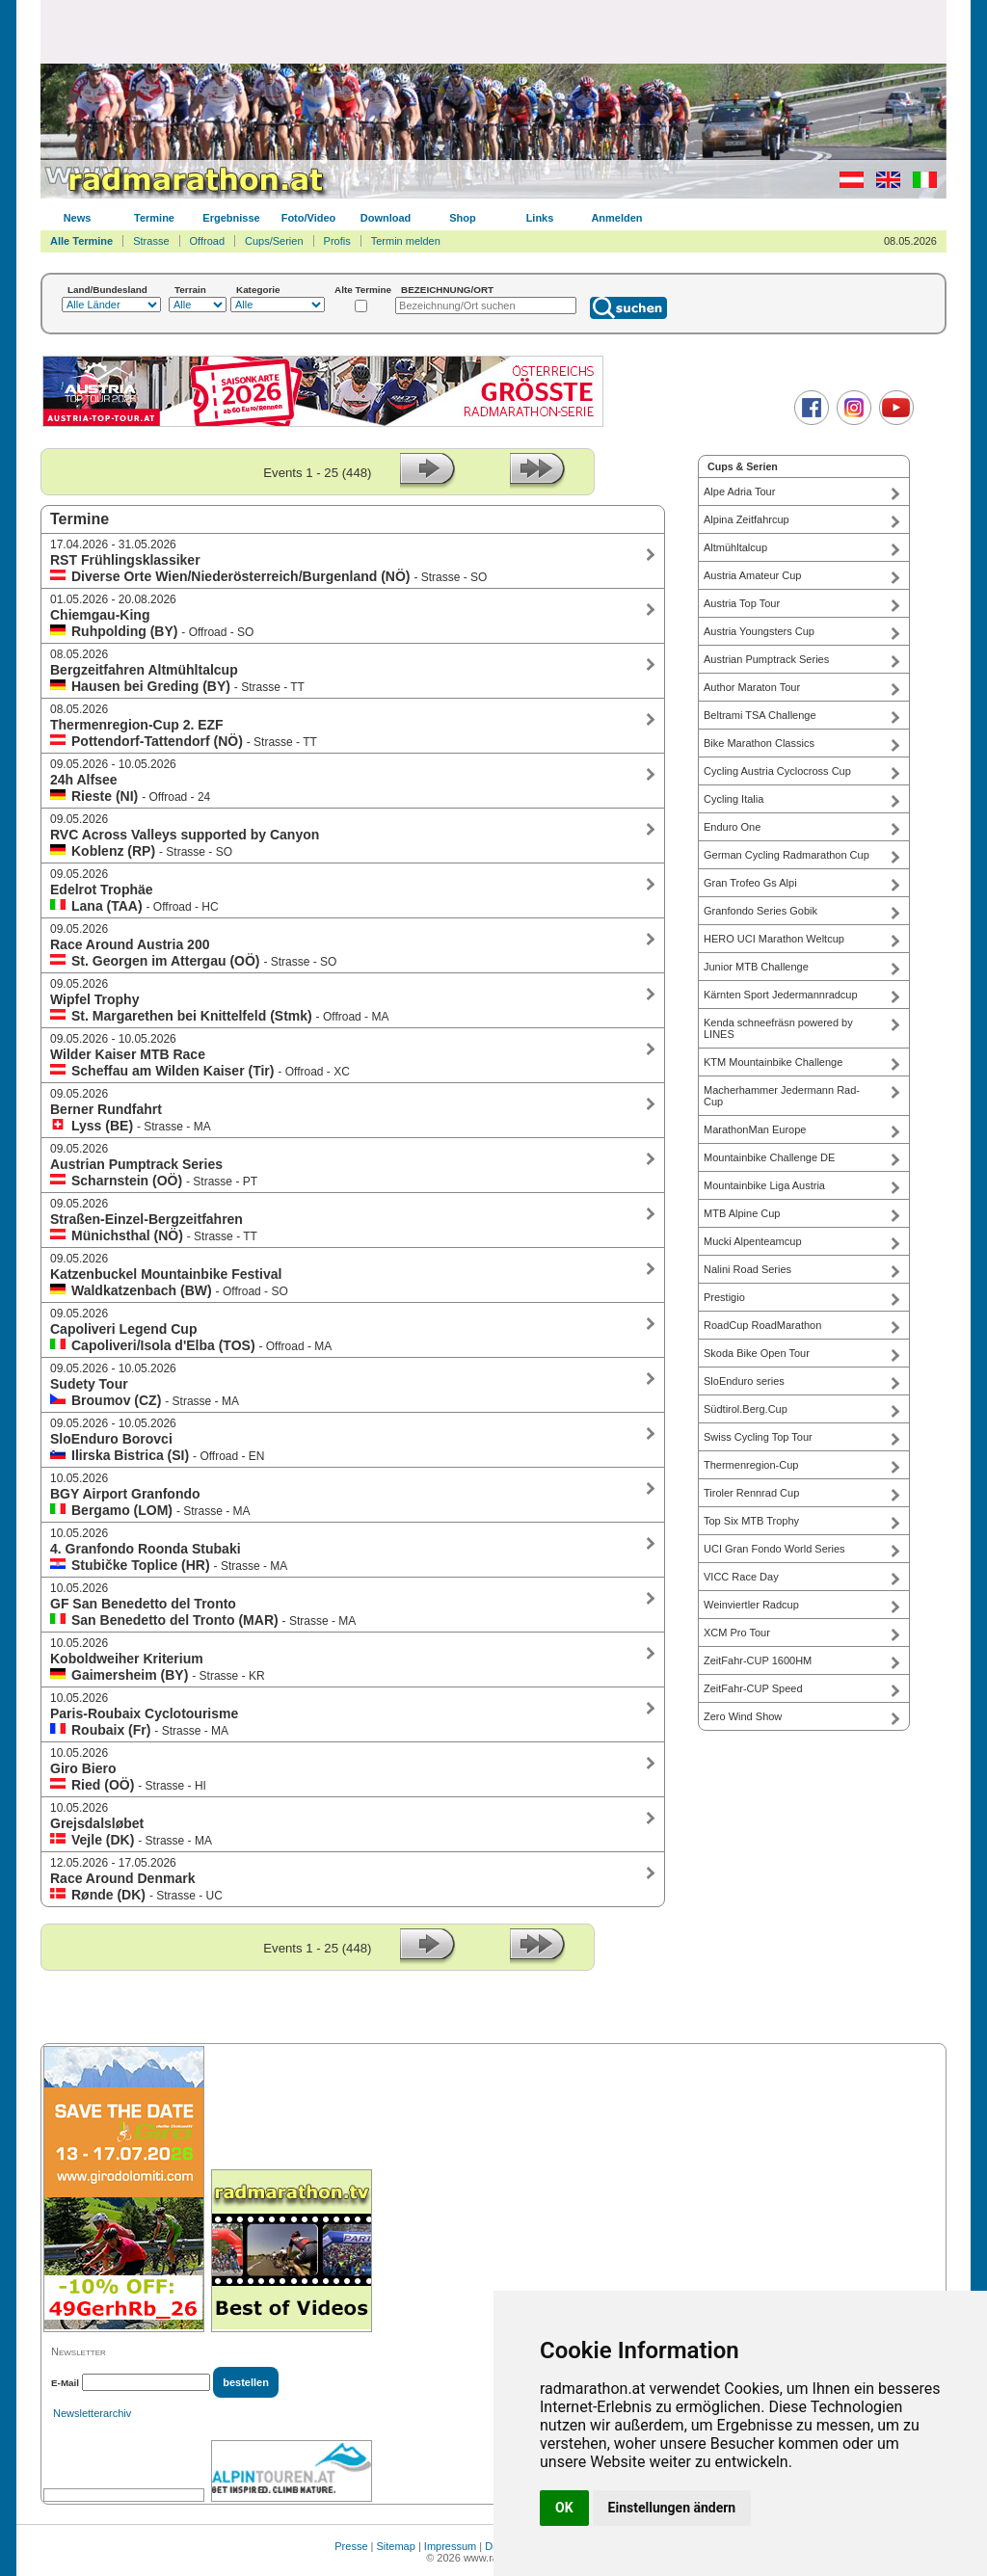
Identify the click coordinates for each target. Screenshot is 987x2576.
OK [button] (564, 2507)
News (78, 218)
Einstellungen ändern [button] (672, 2507)
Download (386, 218)
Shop (462, 218)
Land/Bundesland (107, 289)
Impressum (450, 2546)
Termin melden (405, 241)
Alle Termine (81, 241)
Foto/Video (308, 218)
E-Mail (65, 2382)
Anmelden (616, 218)
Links (540, 218)
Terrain (190, 289)
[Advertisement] (493, 31)
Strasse (151, 241)
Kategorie (258, 289)
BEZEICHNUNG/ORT (447, 289)
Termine (154, 218)
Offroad (208, 241)
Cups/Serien (274, 241)
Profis (337, 241)
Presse (350, 2546)
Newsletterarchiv (92, 2413)
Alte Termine (362, 289)
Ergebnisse (230, 218)
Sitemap (396, 2546)
